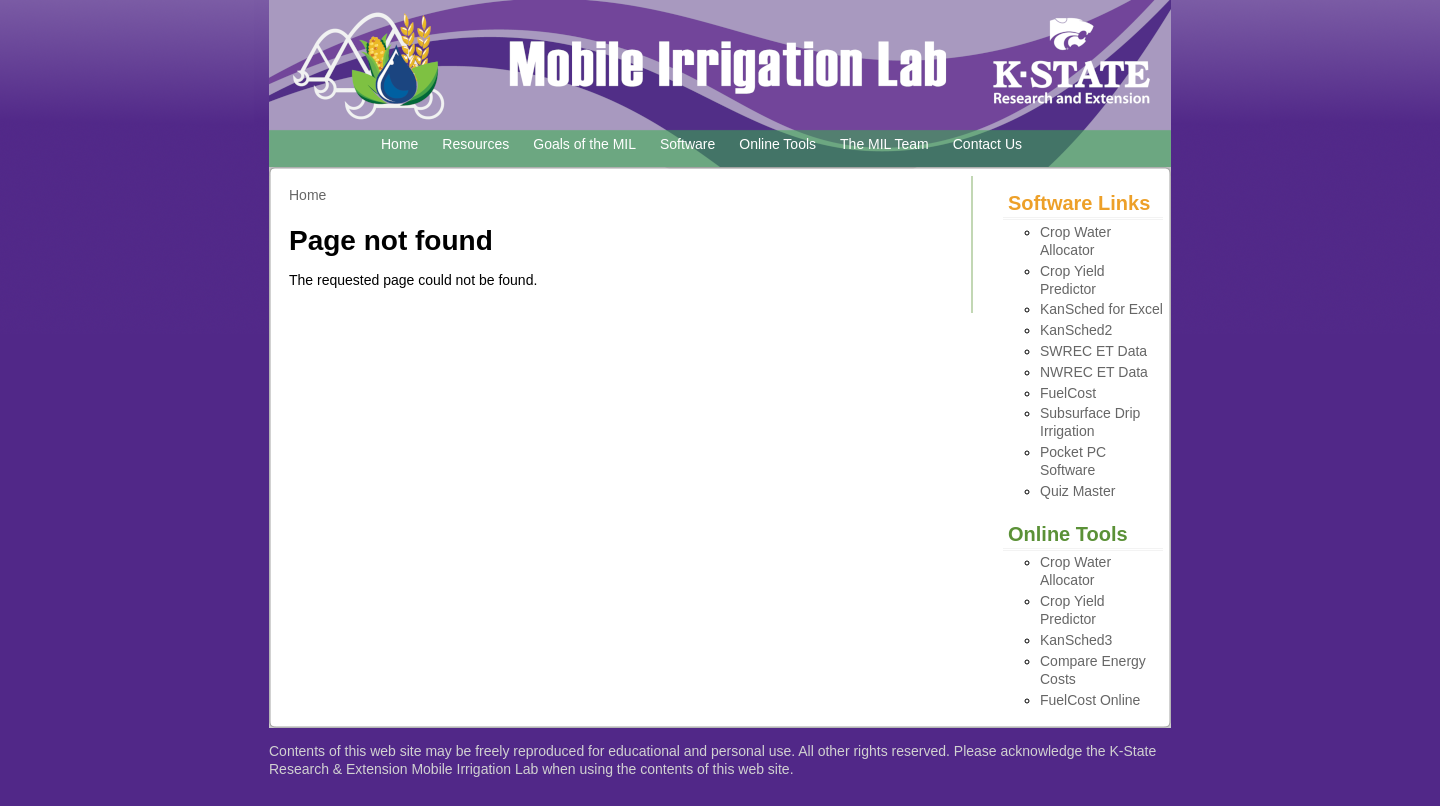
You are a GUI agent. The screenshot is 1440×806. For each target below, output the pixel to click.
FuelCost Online (1090, 700)
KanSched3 (1076, 640)
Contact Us (987, 144)
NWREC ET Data (1094, 372)
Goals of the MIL (584, 144)
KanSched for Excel (1101, 309)
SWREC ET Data (1093, 351)
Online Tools (777, 144)
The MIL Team (884, 144)
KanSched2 (1076, 330)
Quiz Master (1077, 491)
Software (687, 144)
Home (399, 144)
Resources (475, 144)
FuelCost (1068, 393)
